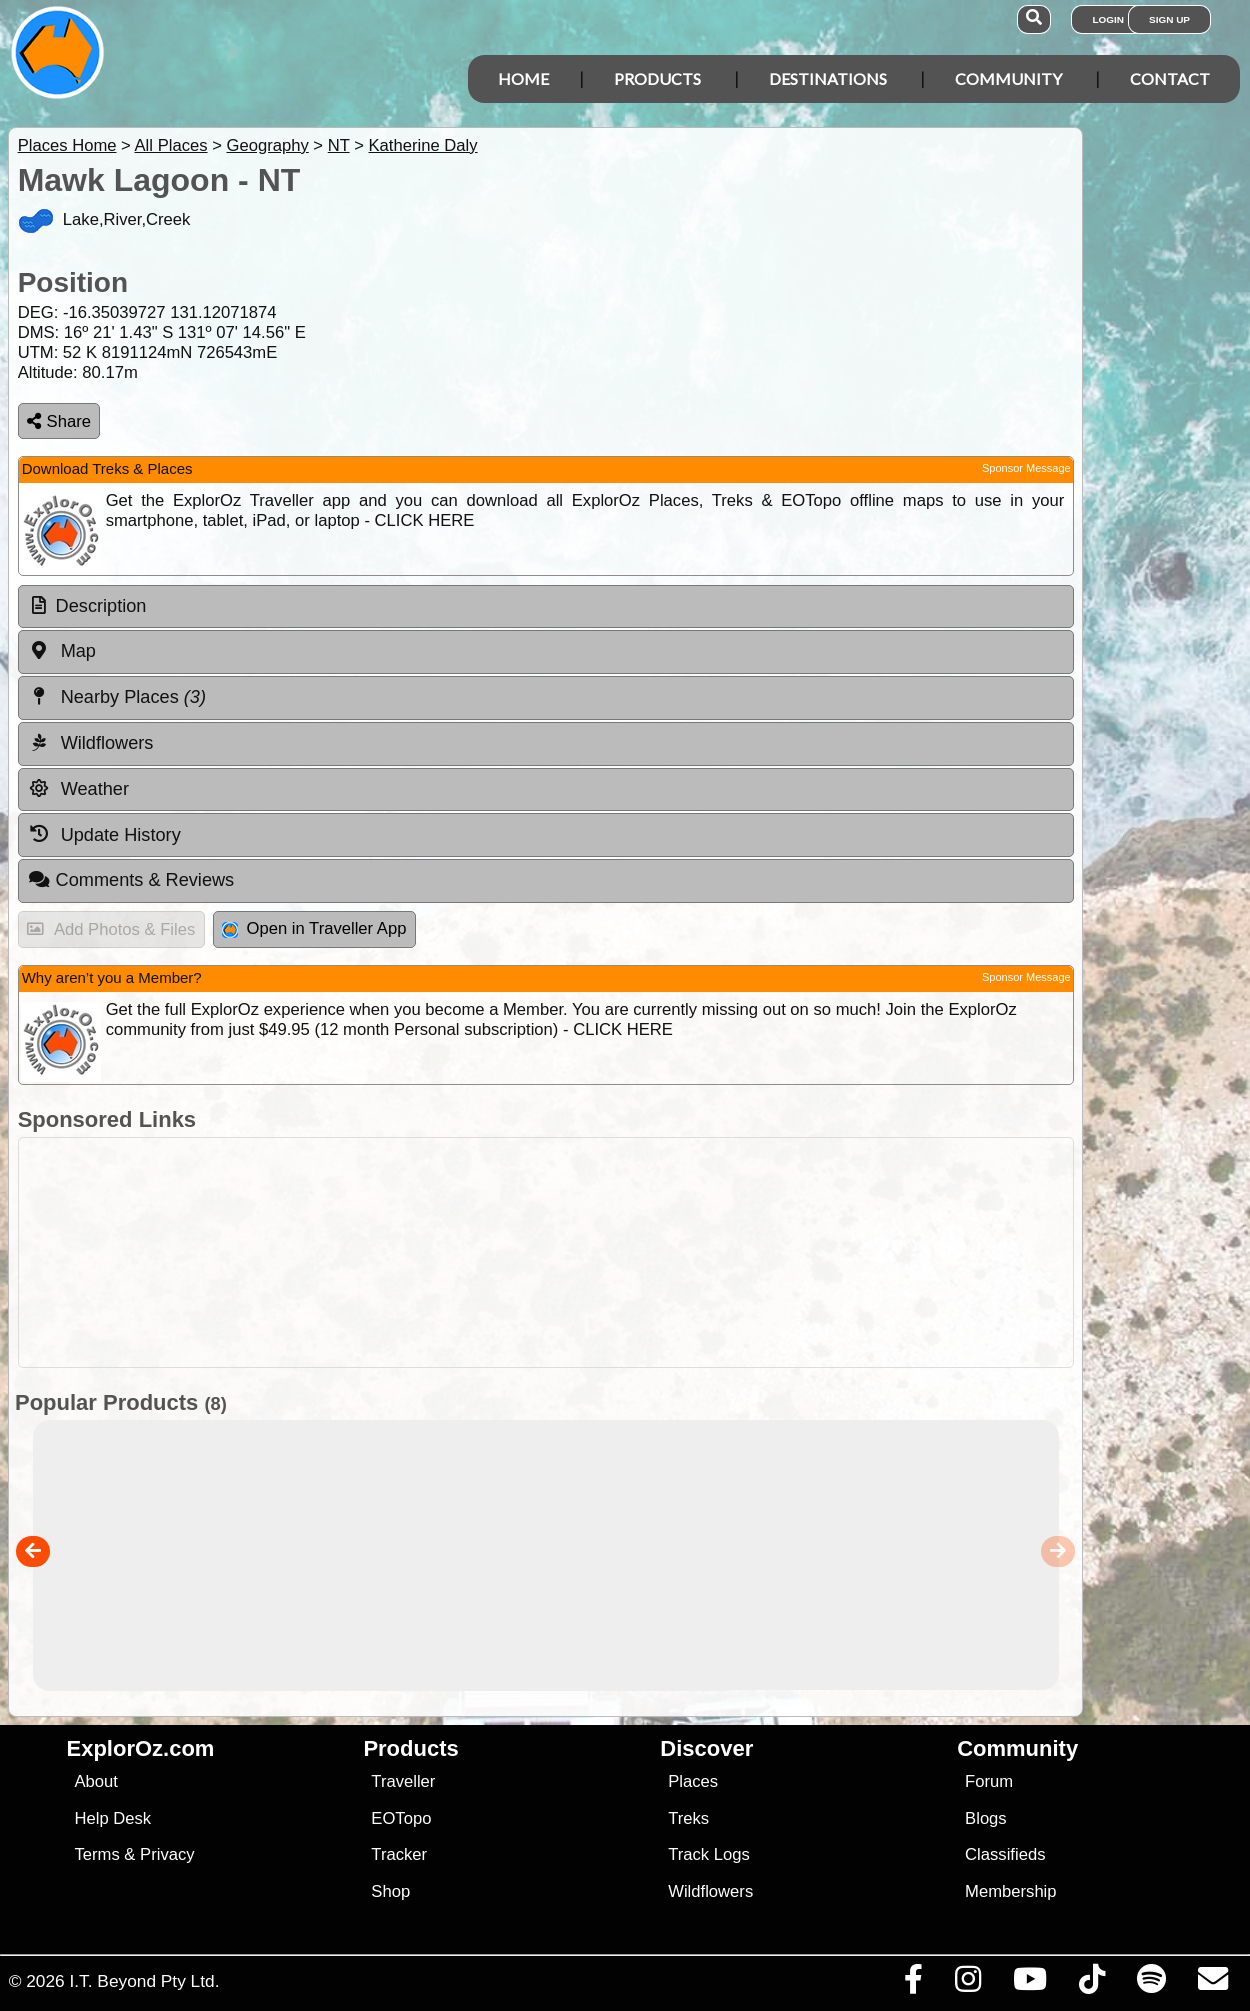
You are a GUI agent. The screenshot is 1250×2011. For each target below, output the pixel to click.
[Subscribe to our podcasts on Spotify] (1151, 1984)
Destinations (828, 78)
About (95, 1781)
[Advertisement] (635, 1252)
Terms (96, 1854)
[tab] (546, 607)
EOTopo (401, 1818)
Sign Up (1169, 19)
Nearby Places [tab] (117, 697)
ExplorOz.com (141, 1748)
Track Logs (709, 1854)
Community (1008, 78)
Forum (989, 1781)
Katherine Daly (423, 145)
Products (657, 78)
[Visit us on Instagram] (967, 1984)
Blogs (986, 1818)
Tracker (399, 1854)
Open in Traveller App (314, 928)
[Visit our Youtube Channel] (1029, 1984)
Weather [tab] (78, 789)
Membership (1010, 1891)
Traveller (403, 1781)
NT (339, 145)
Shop (390, 1891)
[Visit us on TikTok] (1091, 1984)
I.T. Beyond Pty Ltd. (144, 1981)
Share (59, 421)
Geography (267, 145)
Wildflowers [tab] (91, 743)
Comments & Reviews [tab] (131, 880)
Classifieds (1005, 1854)
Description (101, 606)
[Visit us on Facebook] (913, 1984)
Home (523, 78)
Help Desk (112, 1818)
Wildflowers (710, 1891)
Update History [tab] (104, 834)
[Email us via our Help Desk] (1212, 1984)
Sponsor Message (1026, 468)
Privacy (167, 1854)
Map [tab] (62, 651)
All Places (171, 145)
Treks (688, 1818)
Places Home (67, 145)
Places (693, 1781)
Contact (1170, 78)
